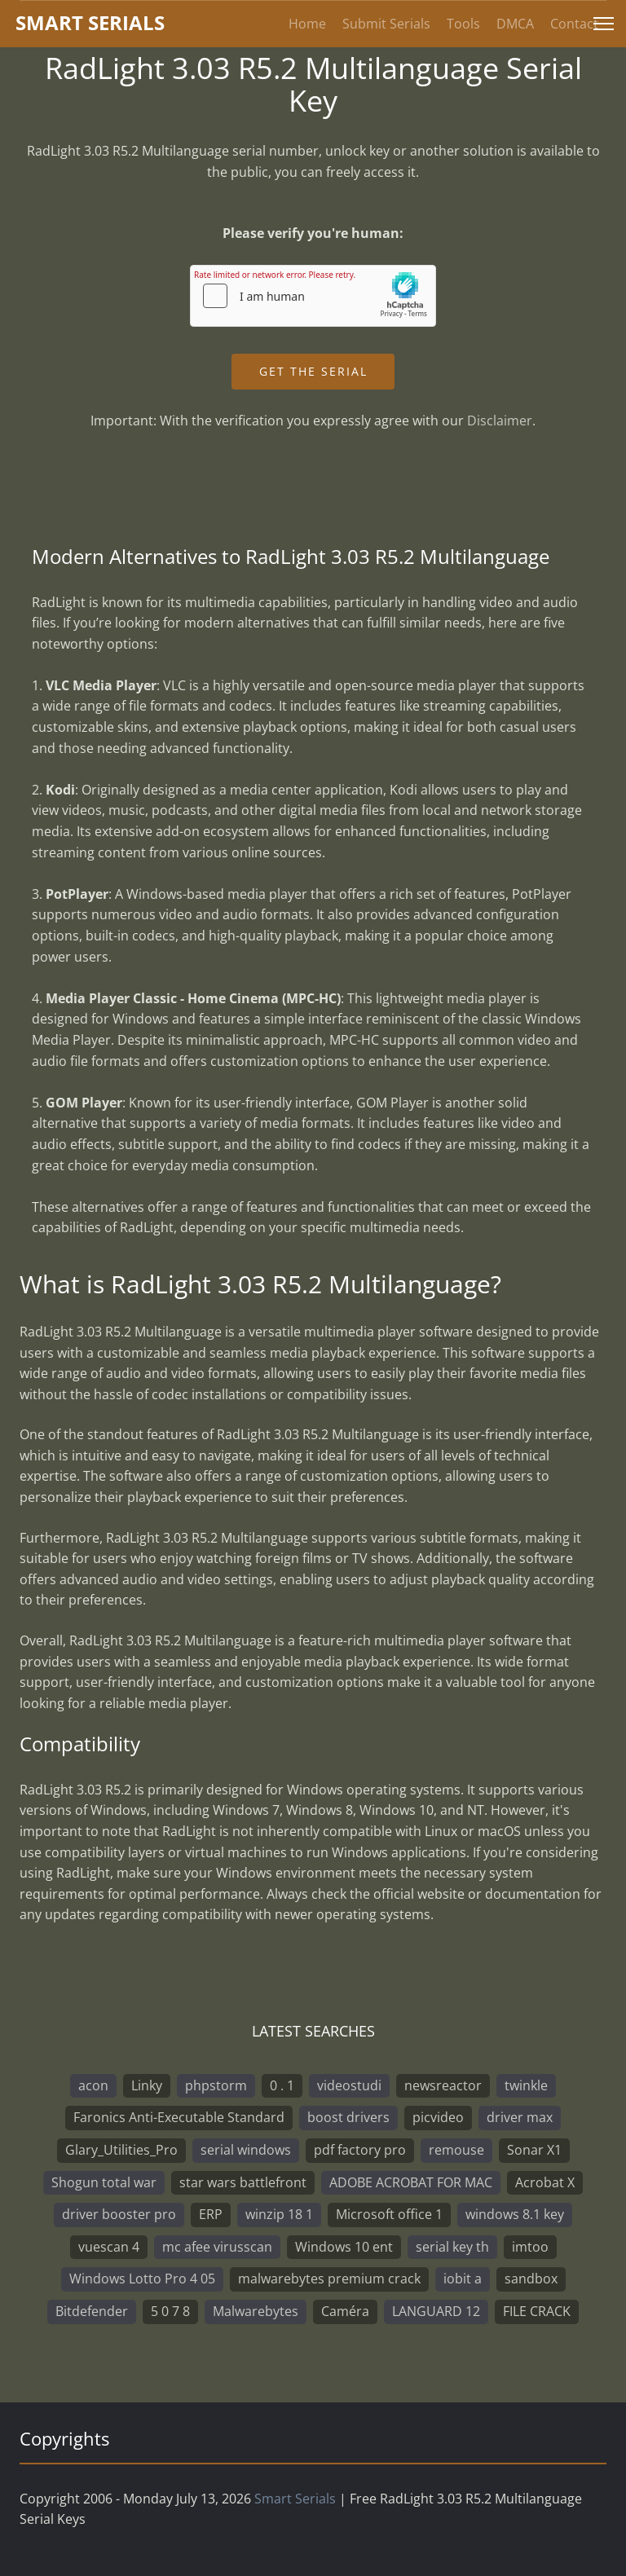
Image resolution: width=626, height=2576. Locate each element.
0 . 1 (282, 2085)
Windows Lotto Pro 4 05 (142, 2279)
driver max (520, 2117)
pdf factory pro (360, 2150)
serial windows (246, 2150)
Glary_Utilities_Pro (121, 2150)
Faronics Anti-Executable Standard (178, 2117)
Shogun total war (103, 2182)
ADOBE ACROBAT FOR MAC (410, 2182)
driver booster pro (119, 2214)
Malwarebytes (255, 2311)
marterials (90, 22)
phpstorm (216, 2085)
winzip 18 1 (279, 2214)
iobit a (462, 2279)
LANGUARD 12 (436, 2311)
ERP (211, 2214)
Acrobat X (545, 2182)
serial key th (452, 2247)
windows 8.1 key (514, 2214)
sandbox (531, 2279)
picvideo (438, 2117)
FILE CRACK (537, 2311)
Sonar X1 (534, 2150)
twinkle (526, 2085)
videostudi (349, 2085)
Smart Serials (295, 2499)
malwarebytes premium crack (329, 2279)
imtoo (530, 2247)
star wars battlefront (242, 2182)
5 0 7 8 (170, 2311)
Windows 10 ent (344, 2247)
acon (93, 2085)
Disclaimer (499, 420)
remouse (456, 2150)
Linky (146, 2085)
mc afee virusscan (217, 2247)
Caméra (345, 2311)
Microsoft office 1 (389, 2214)
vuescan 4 (108, 2247)
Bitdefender (91, 2311)
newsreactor (443, 2085)
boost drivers (348, 2117)
